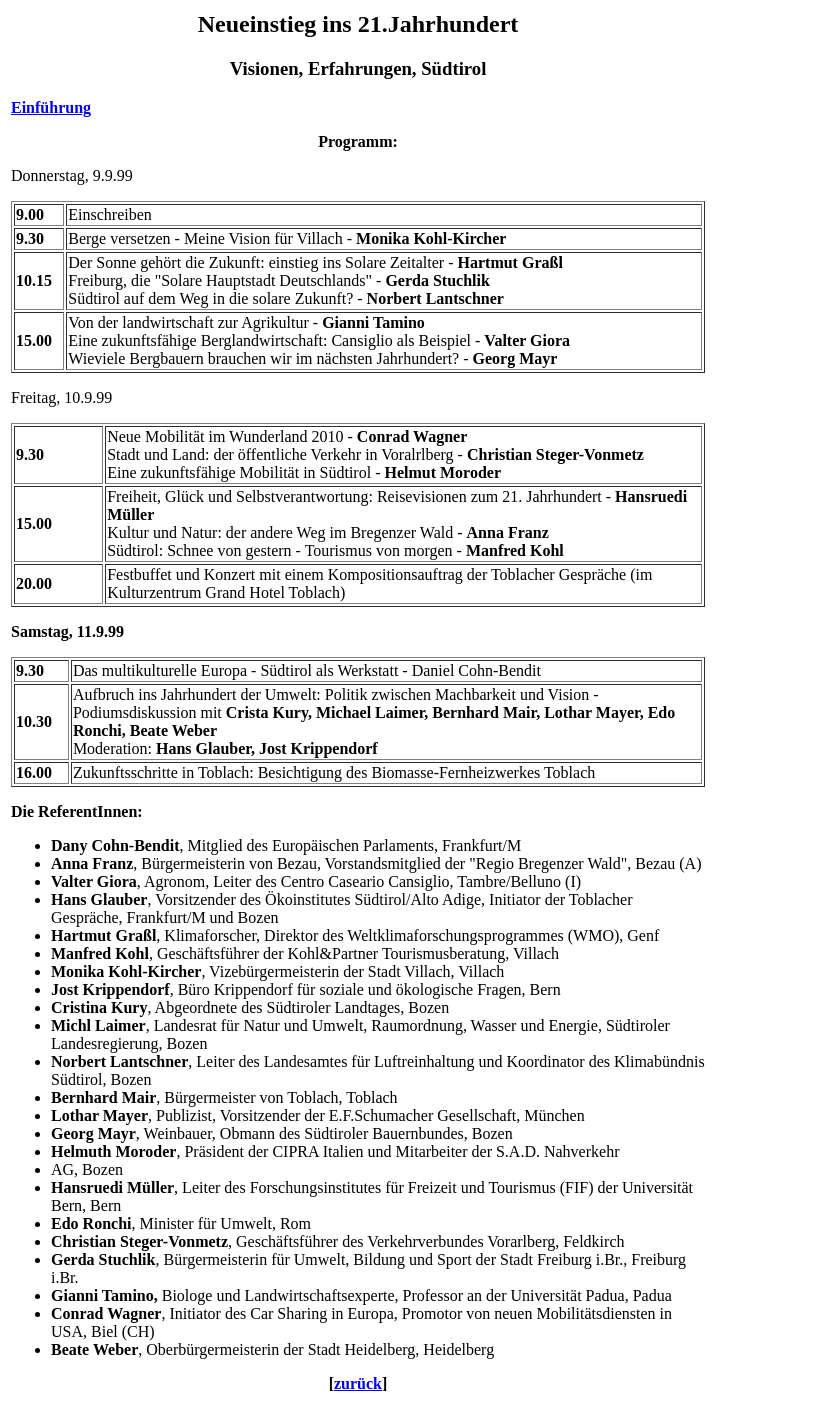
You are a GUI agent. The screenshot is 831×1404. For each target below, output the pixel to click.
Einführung (51, 107)
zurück (358, 1383)
